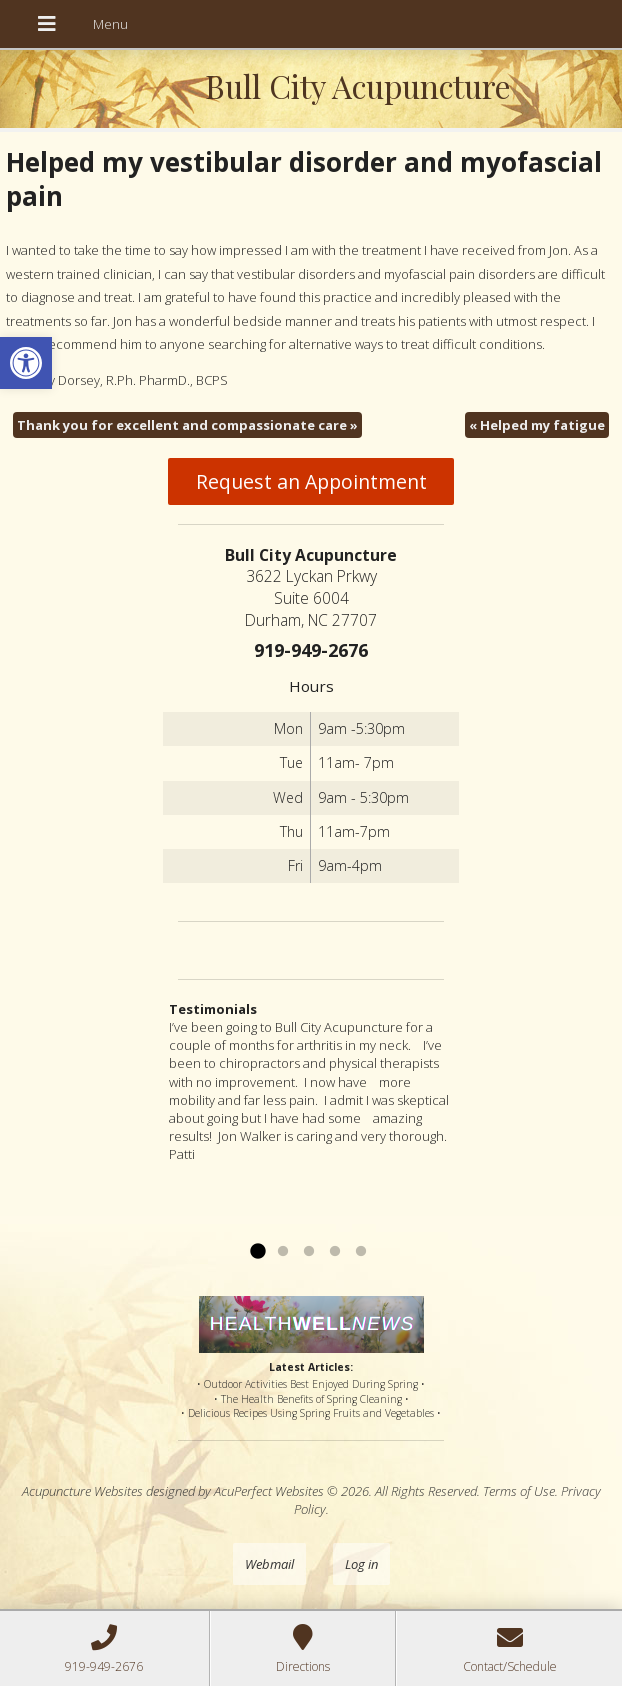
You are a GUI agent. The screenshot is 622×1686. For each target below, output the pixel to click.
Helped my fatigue (537, 425)
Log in (361, 1564)
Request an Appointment (311, 481)
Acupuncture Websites (82, 1491)
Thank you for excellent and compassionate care (187, 425)
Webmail (269, 1564)
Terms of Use (519, 1491)
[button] (26, 363)
